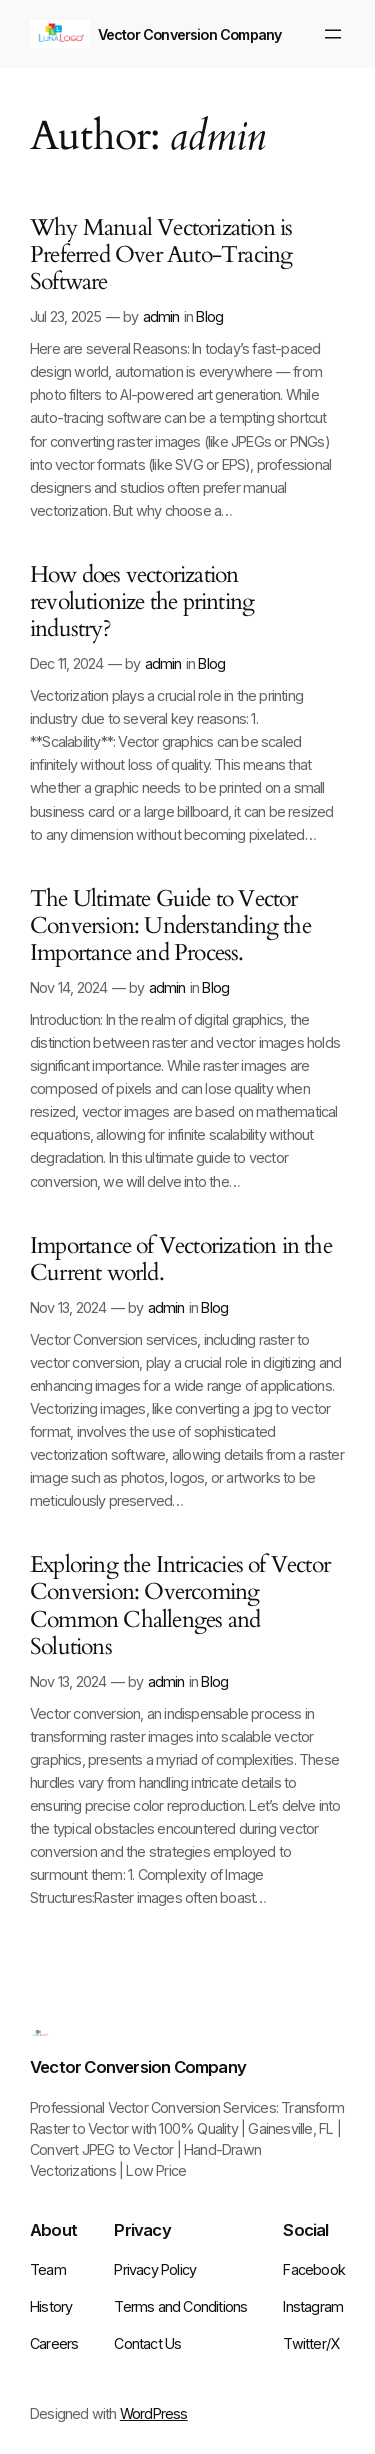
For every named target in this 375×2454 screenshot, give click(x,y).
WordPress (154, 2413)
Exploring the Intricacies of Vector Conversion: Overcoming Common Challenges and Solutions (180, 1606)
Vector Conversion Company (190, 34)
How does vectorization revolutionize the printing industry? (142, 603)
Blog (209, 316)
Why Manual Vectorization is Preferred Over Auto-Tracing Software (161, 256)
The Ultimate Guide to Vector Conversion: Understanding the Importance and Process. (170, 927)
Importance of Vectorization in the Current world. (181, 1260)
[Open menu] (333, 34)
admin (161, 316)
